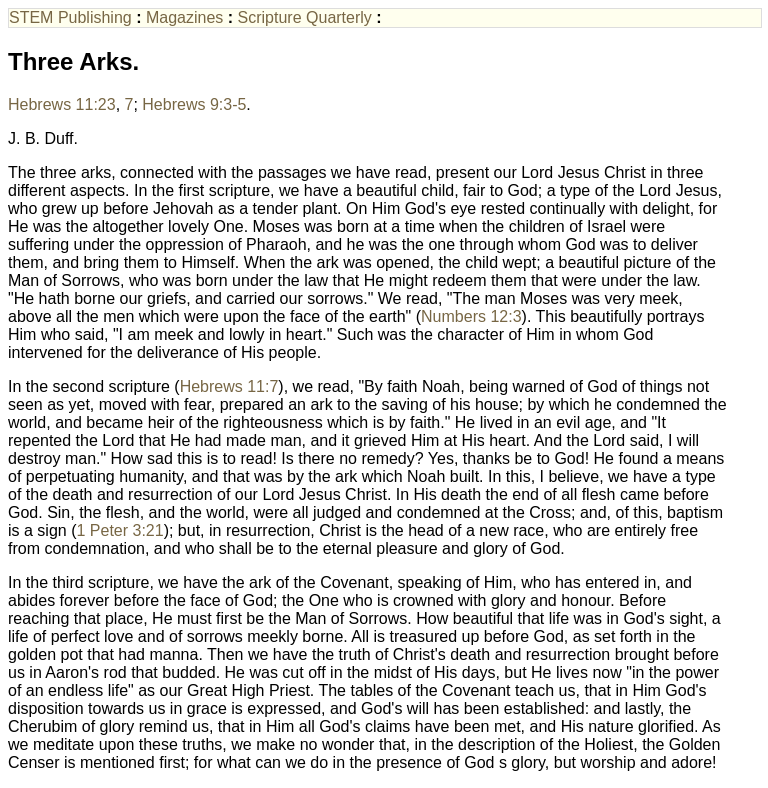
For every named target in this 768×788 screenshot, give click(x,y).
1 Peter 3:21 (119, 530)
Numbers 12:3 (471, 316)
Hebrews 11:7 (229, 386)
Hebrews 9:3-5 (194, 104)
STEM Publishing (70, 17)
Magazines (184, 17)
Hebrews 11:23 (62, 104)
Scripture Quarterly (305, 17)
